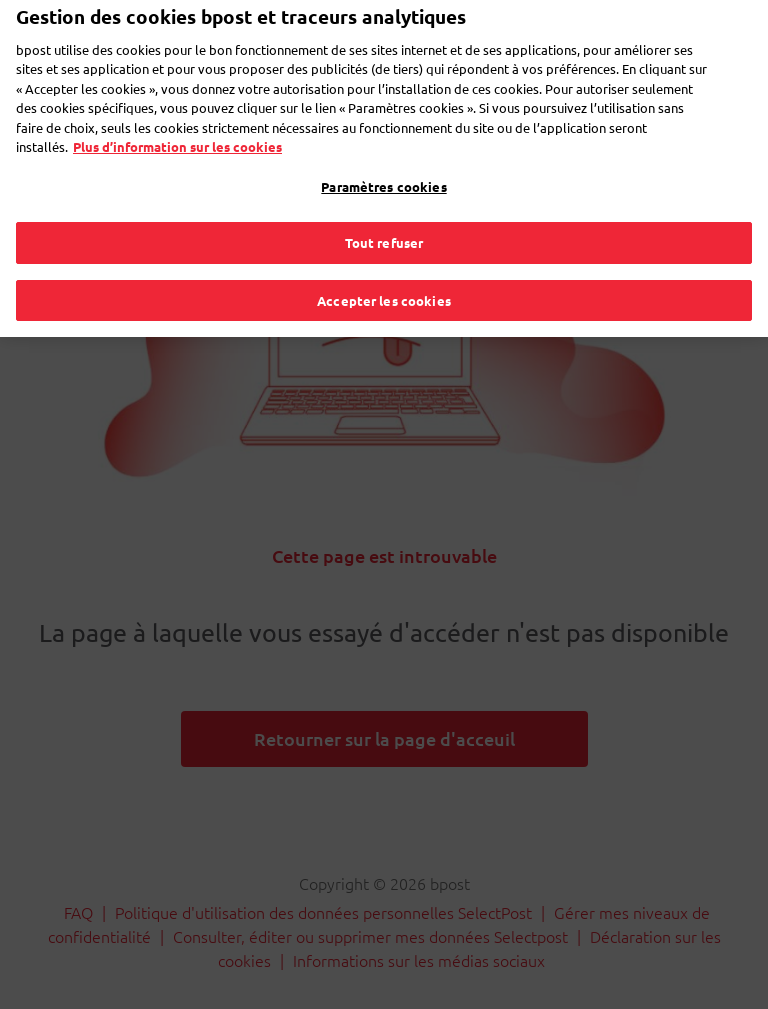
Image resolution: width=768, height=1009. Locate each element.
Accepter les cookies (384, 275)
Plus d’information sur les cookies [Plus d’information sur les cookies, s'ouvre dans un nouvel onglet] (177, 121)
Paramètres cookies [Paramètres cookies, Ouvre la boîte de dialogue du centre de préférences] (383, 161)
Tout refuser (384, 217)
